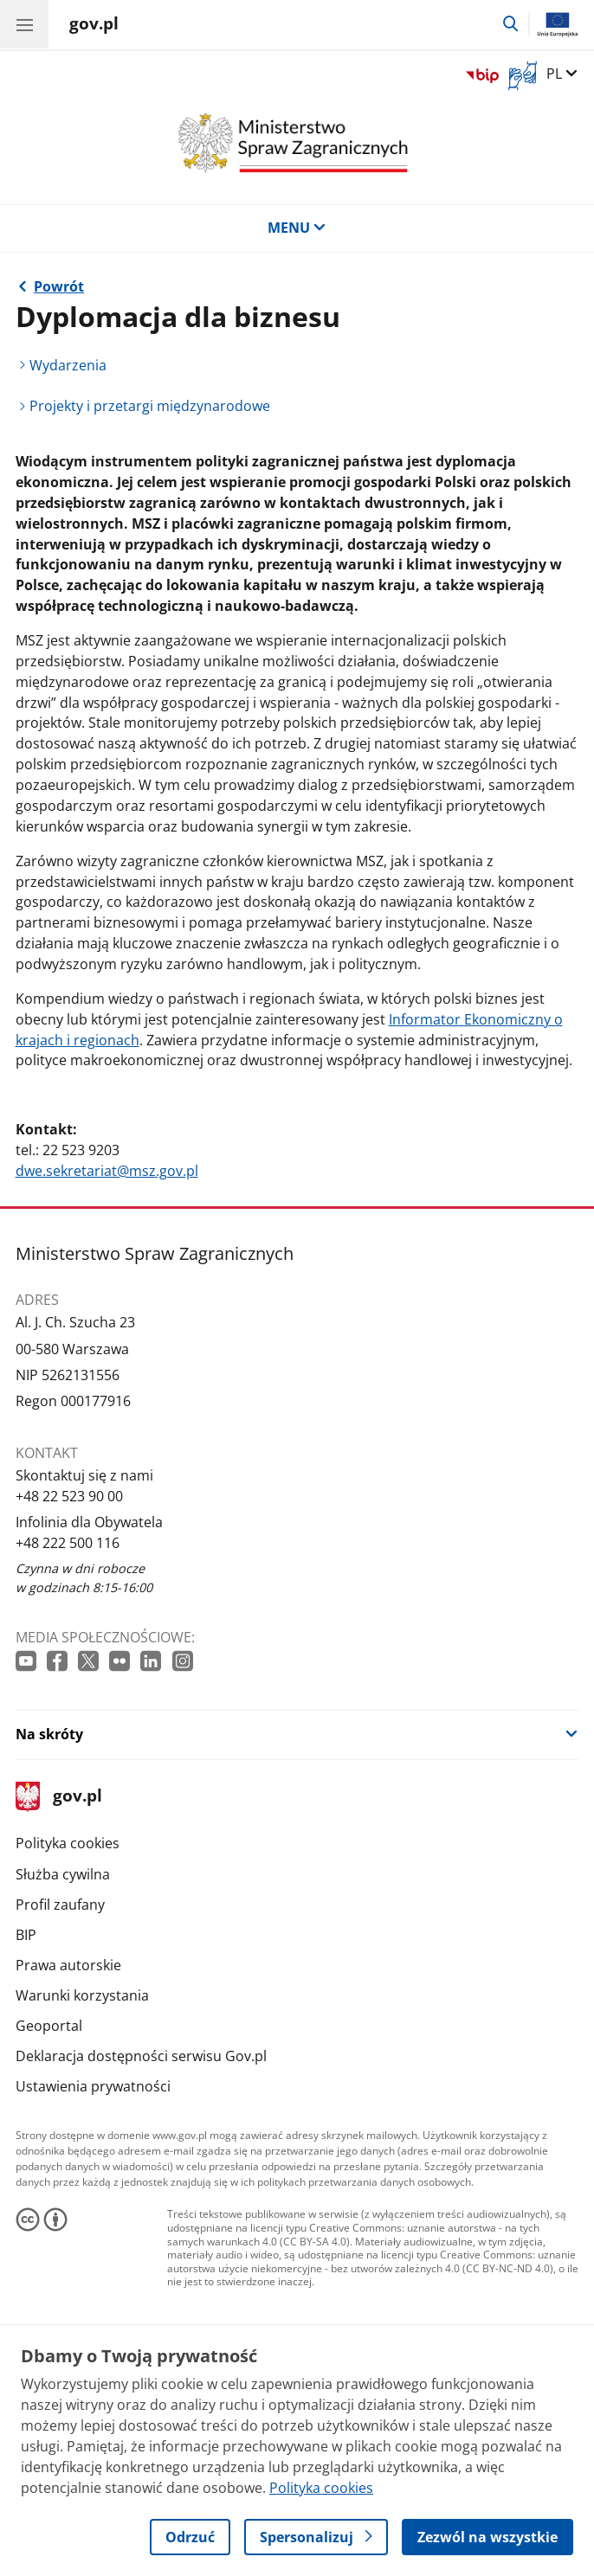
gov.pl (59, 1797)
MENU (297, 227)
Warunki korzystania (82, 1995)
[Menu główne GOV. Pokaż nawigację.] (24, 24)
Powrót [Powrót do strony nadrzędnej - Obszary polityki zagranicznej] (59, 286)
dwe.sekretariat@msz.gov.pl (107, 1170)
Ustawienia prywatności (93, 2086)
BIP (26, 1934)
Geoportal (49, 2025)
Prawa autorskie (68, 1965)
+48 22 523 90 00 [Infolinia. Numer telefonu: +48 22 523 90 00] (69, 1496)
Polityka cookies (67, 1843)
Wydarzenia (68, 365)
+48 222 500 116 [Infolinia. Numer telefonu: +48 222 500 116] (67, 1542)
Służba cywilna (63, 1874)
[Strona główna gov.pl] (94, 26)
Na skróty (49, 1734)
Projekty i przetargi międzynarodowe (149, 405)
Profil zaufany (60, 1904)
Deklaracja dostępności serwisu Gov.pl (141, 2055)
